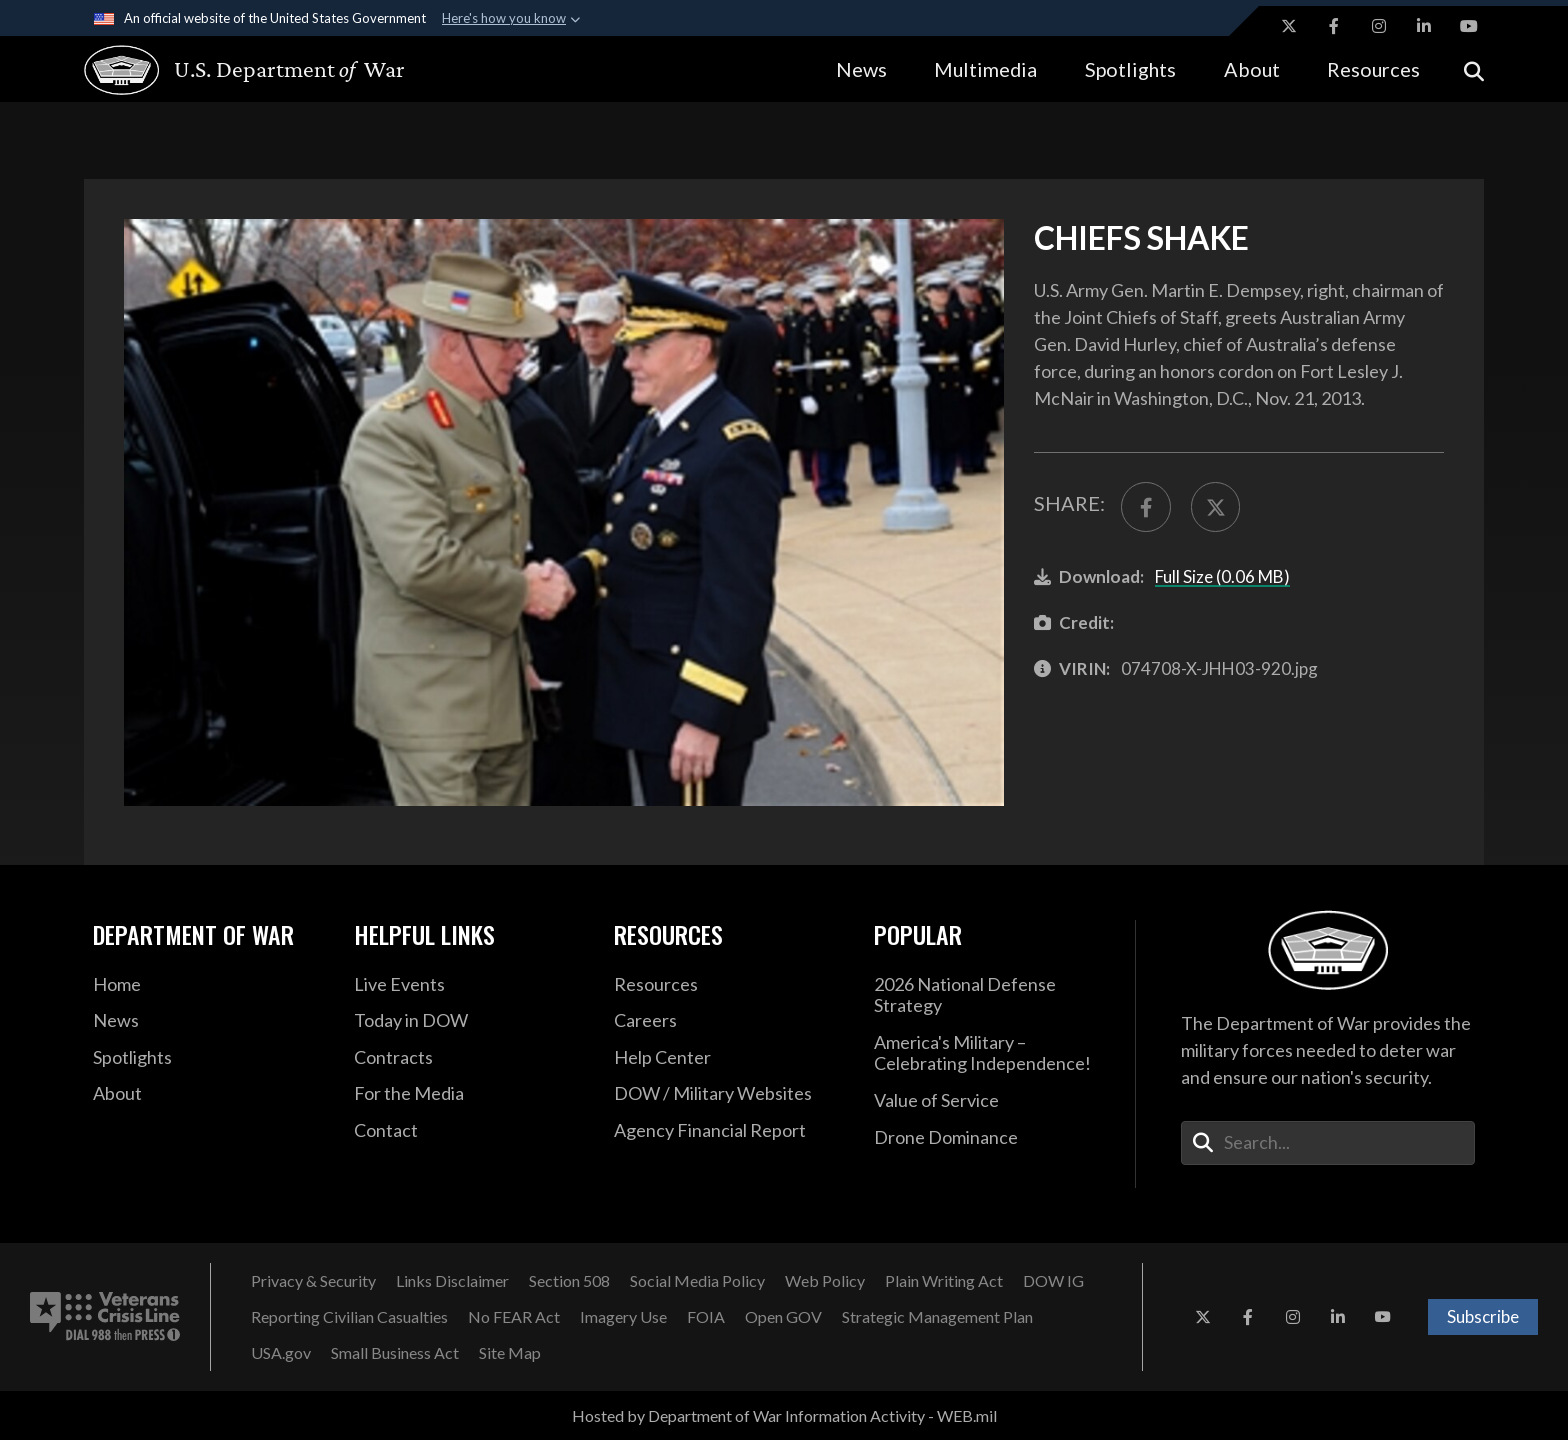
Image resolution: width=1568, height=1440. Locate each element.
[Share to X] (1216, 507)
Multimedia (985, 69)
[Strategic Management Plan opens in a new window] (937, 1317)
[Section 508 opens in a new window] (569, 1281)
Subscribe (1483, 1316)
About (1252, 69)
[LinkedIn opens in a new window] (1424, 26)
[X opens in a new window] (1289, 26)
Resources (1373, 69)
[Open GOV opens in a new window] (783, 1317)
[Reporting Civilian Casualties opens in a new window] (349, 1317)
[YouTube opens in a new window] (1469, 26)
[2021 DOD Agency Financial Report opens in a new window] (729, 1131)
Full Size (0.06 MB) (1222, 576)
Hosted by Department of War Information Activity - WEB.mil (784, 1415)
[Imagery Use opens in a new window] (623, 1317)
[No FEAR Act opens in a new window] (514, 1317)
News (861, 69)
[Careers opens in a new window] (729, 1021)
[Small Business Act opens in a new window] (395, 1353)
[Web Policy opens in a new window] (825, 1281)
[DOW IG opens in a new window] (1053, 1281)
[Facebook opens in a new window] (1334, 26)
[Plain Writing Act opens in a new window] (944, 1281)
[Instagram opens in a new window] (1379, 26)
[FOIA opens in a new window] (706, 1317)
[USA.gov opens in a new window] (281, 1353)
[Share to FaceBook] (1146, 507)
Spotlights (1130, 69)
